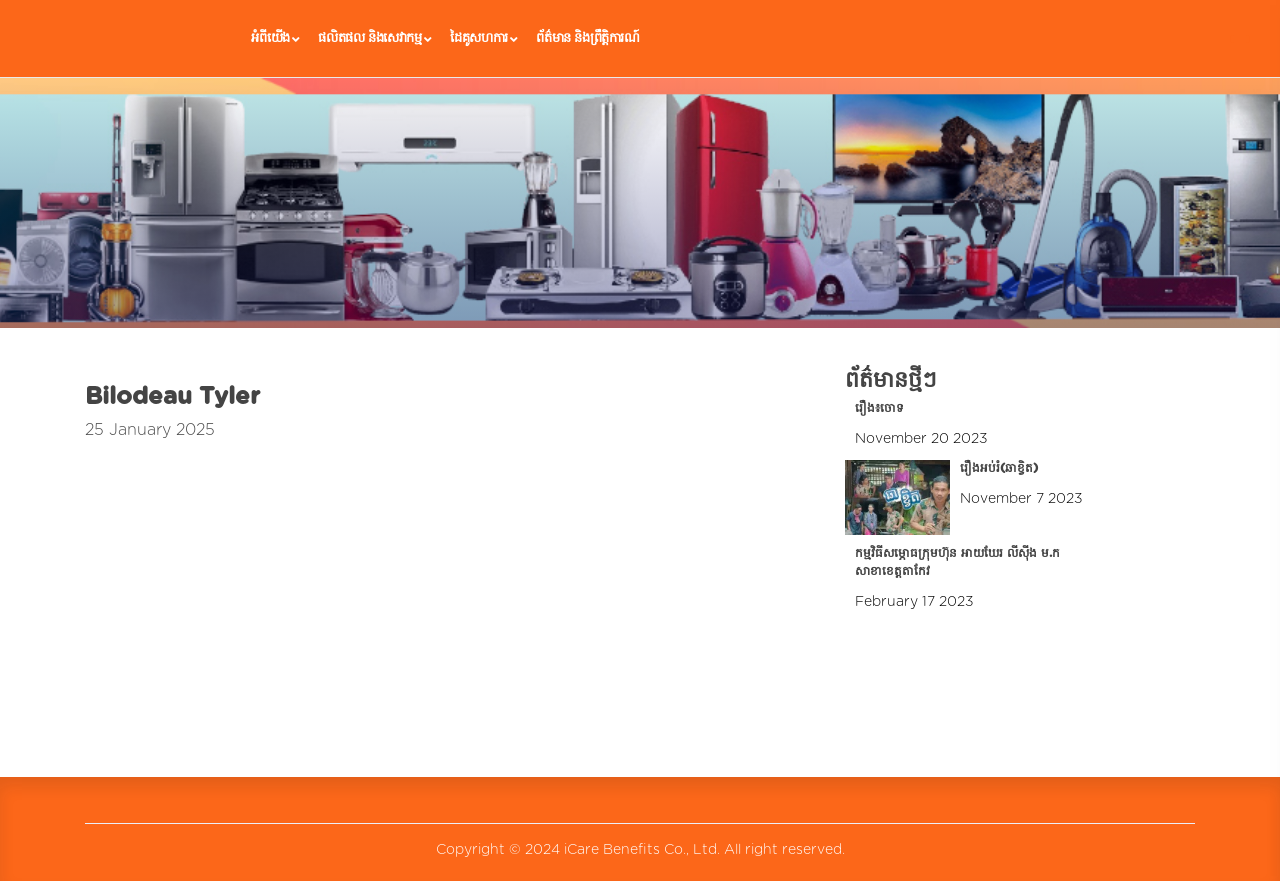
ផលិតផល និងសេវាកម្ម (374, 39)
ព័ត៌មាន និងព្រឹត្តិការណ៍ (587, 38)
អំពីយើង (275, 39)
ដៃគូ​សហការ (483, 39)
